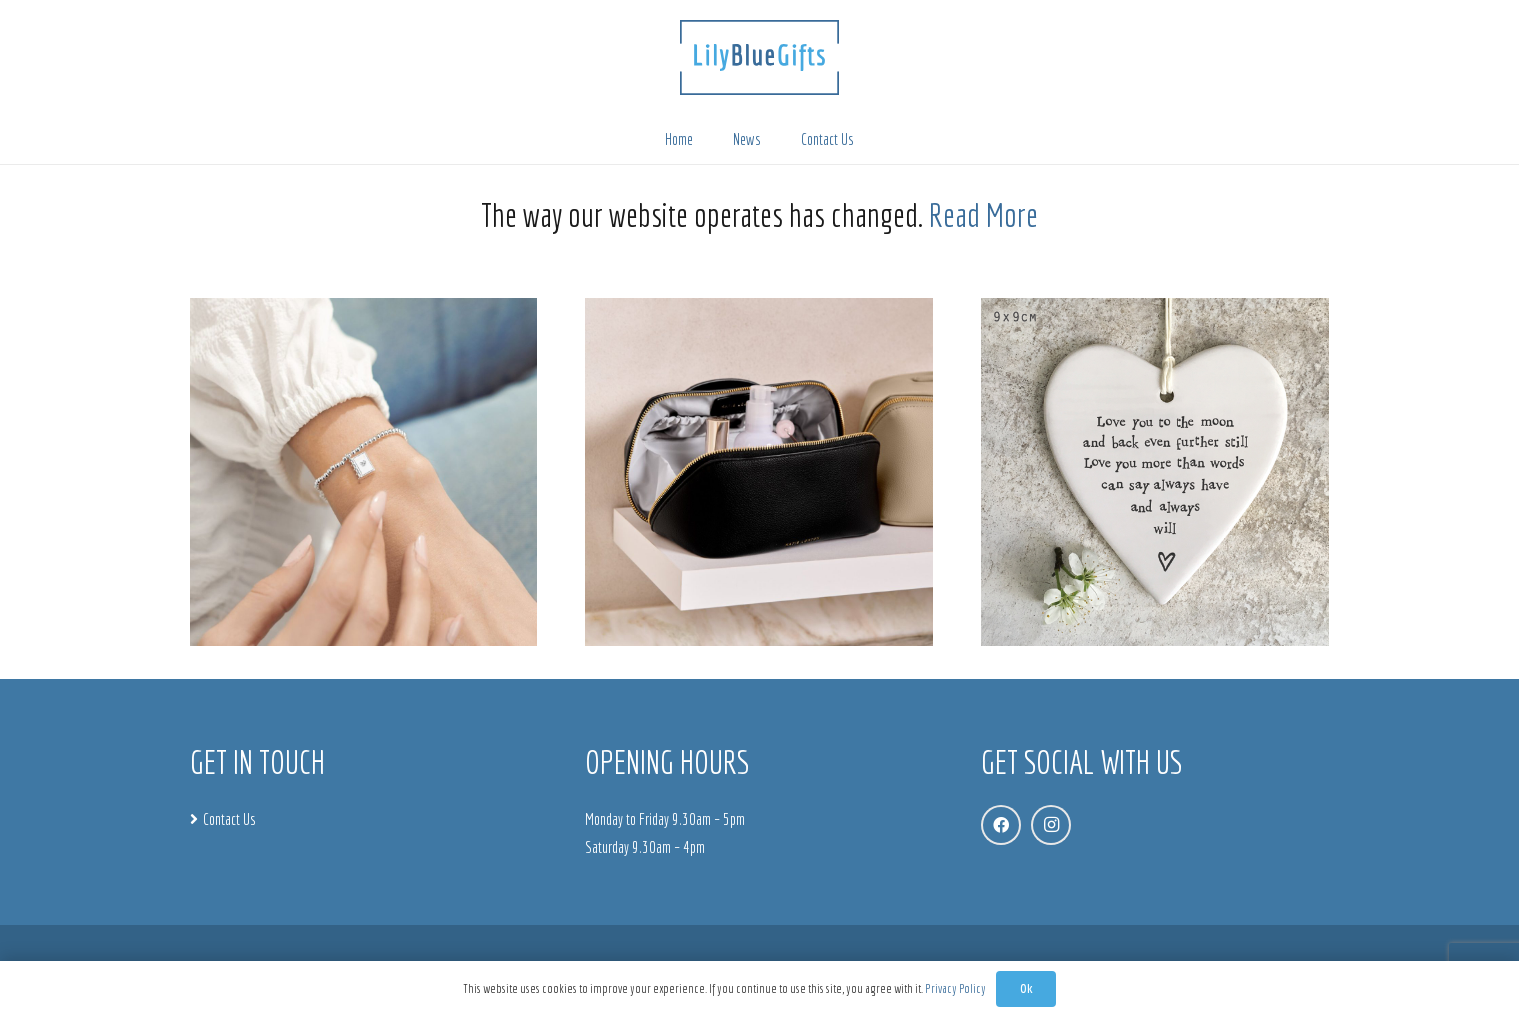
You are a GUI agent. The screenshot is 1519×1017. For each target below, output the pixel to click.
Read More (983, 215)
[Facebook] (1001, 825)
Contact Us (229, 819)
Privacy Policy (955, 988)
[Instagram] (1051, 825)
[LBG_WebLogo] (759, 57)
